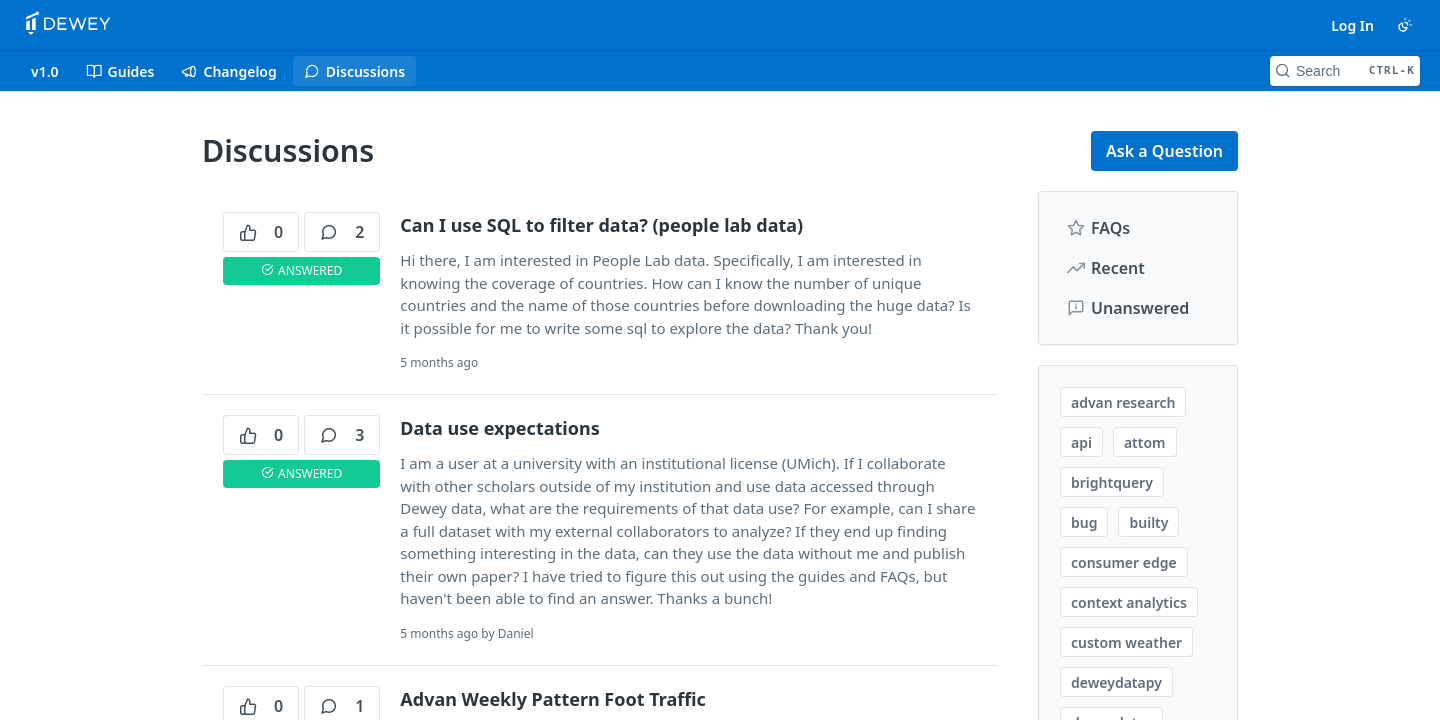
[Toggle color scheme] (1405, 25)
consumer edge (1124, 562)
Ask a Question (1164, 151)
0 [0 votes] (261, 232)
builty (1148, 522)
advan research (1123, 402)
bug (1084, 522)
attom (1145, 442)
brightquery (1112, 482)
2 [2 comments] (342, 232)
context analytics (1129, 602)
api (1081, 442)
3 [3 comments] (342, 435)
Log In (1352, 25)
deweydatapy (1116, 682)
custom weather (1126, 642)
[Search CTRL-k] (1345, 71)
